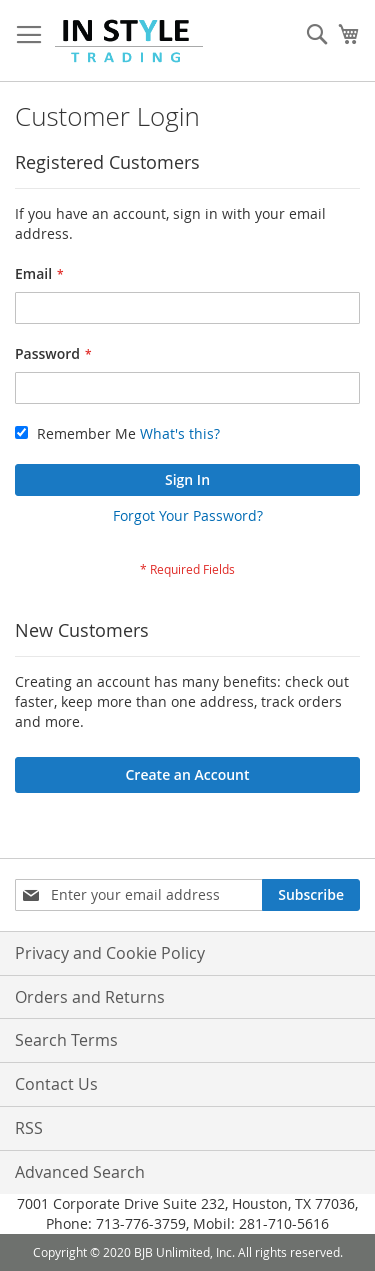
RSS (29, 1128)
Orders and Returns (90, 997)
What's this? (180, 433)
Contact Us (56, 1084)
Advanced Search (80, 1172)
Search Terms (66, 1040)
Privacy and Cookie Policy (110, 953)
